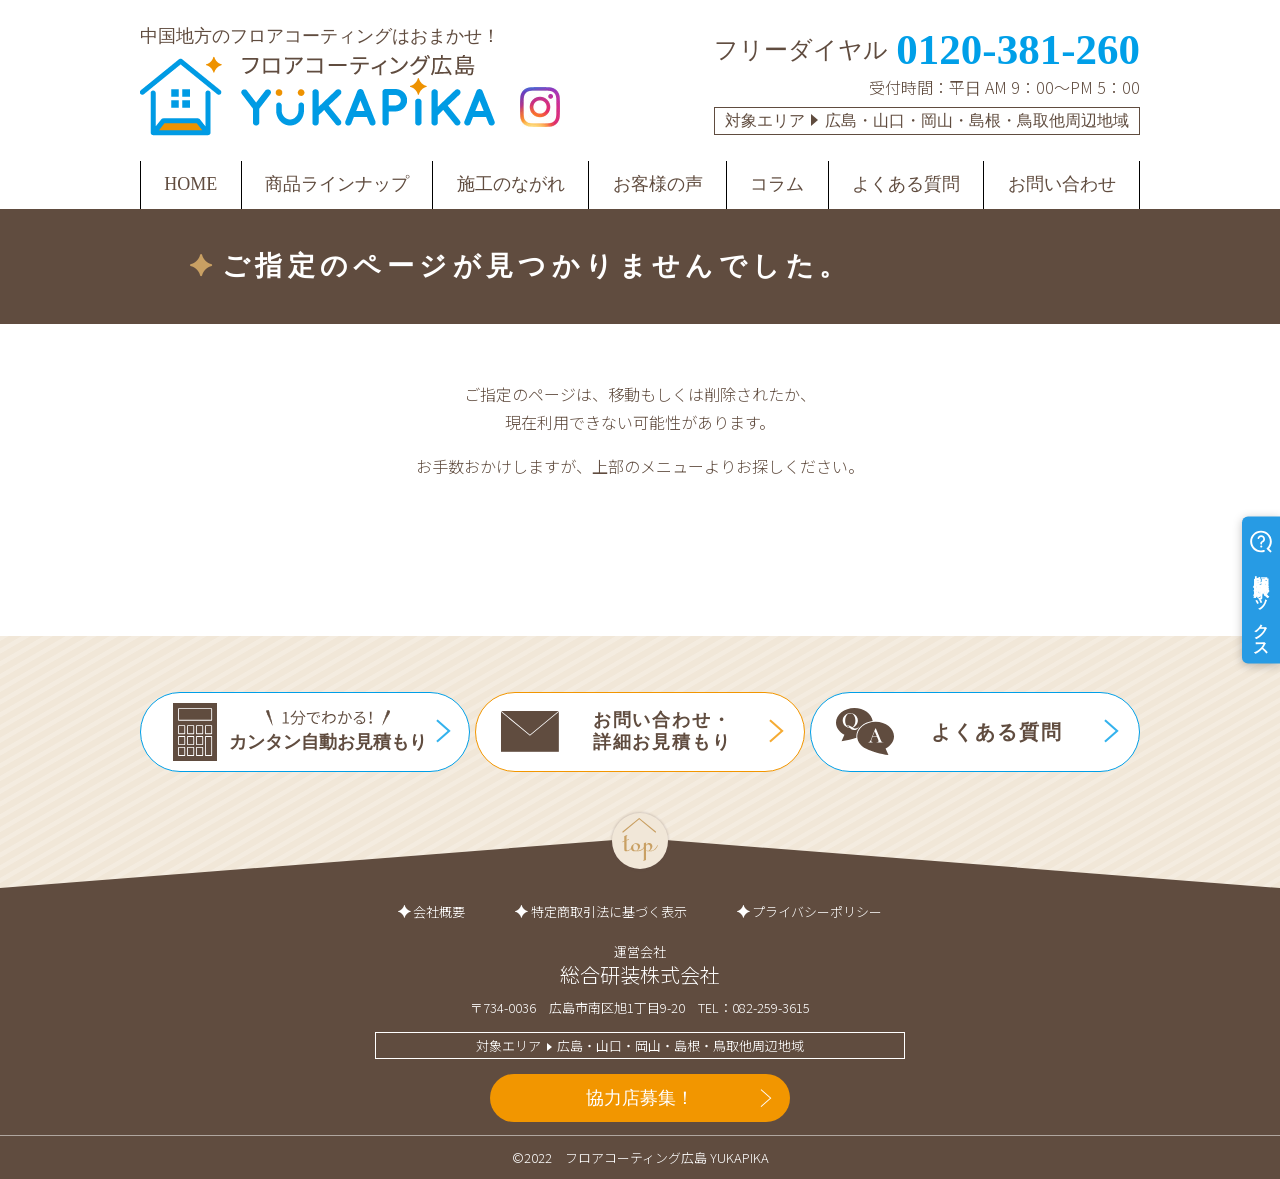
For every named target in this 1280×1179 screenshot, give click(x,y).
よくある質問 (906, 184)
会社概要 (439, 911)
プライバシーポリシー (817, 911)
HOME (190, 184)
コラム (777, 184)
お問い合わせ (1062, 184)
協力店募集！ (640, 1098)
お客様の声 (658, 184)
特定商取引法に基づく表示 (609, 911)
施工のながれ (511, 184)
